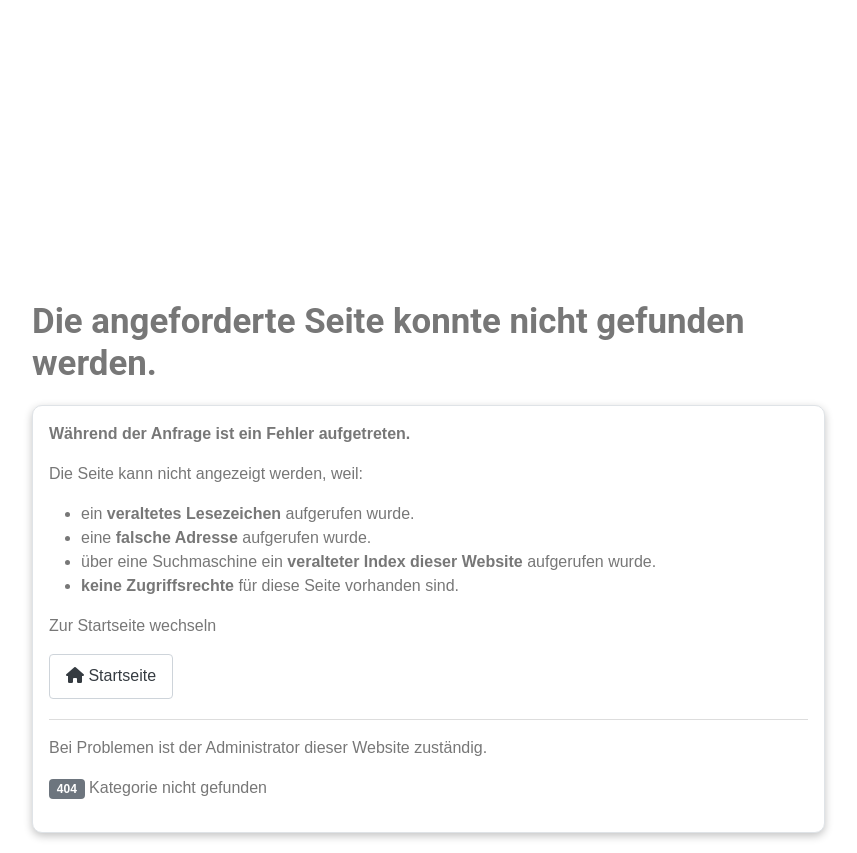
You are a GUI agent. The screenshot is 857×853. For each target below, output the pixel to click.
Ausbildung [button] (71, 101)
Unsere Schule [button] (84, 181)
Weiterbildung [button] (81, 141)
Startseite (111, 675)
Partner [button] (58, 221)
